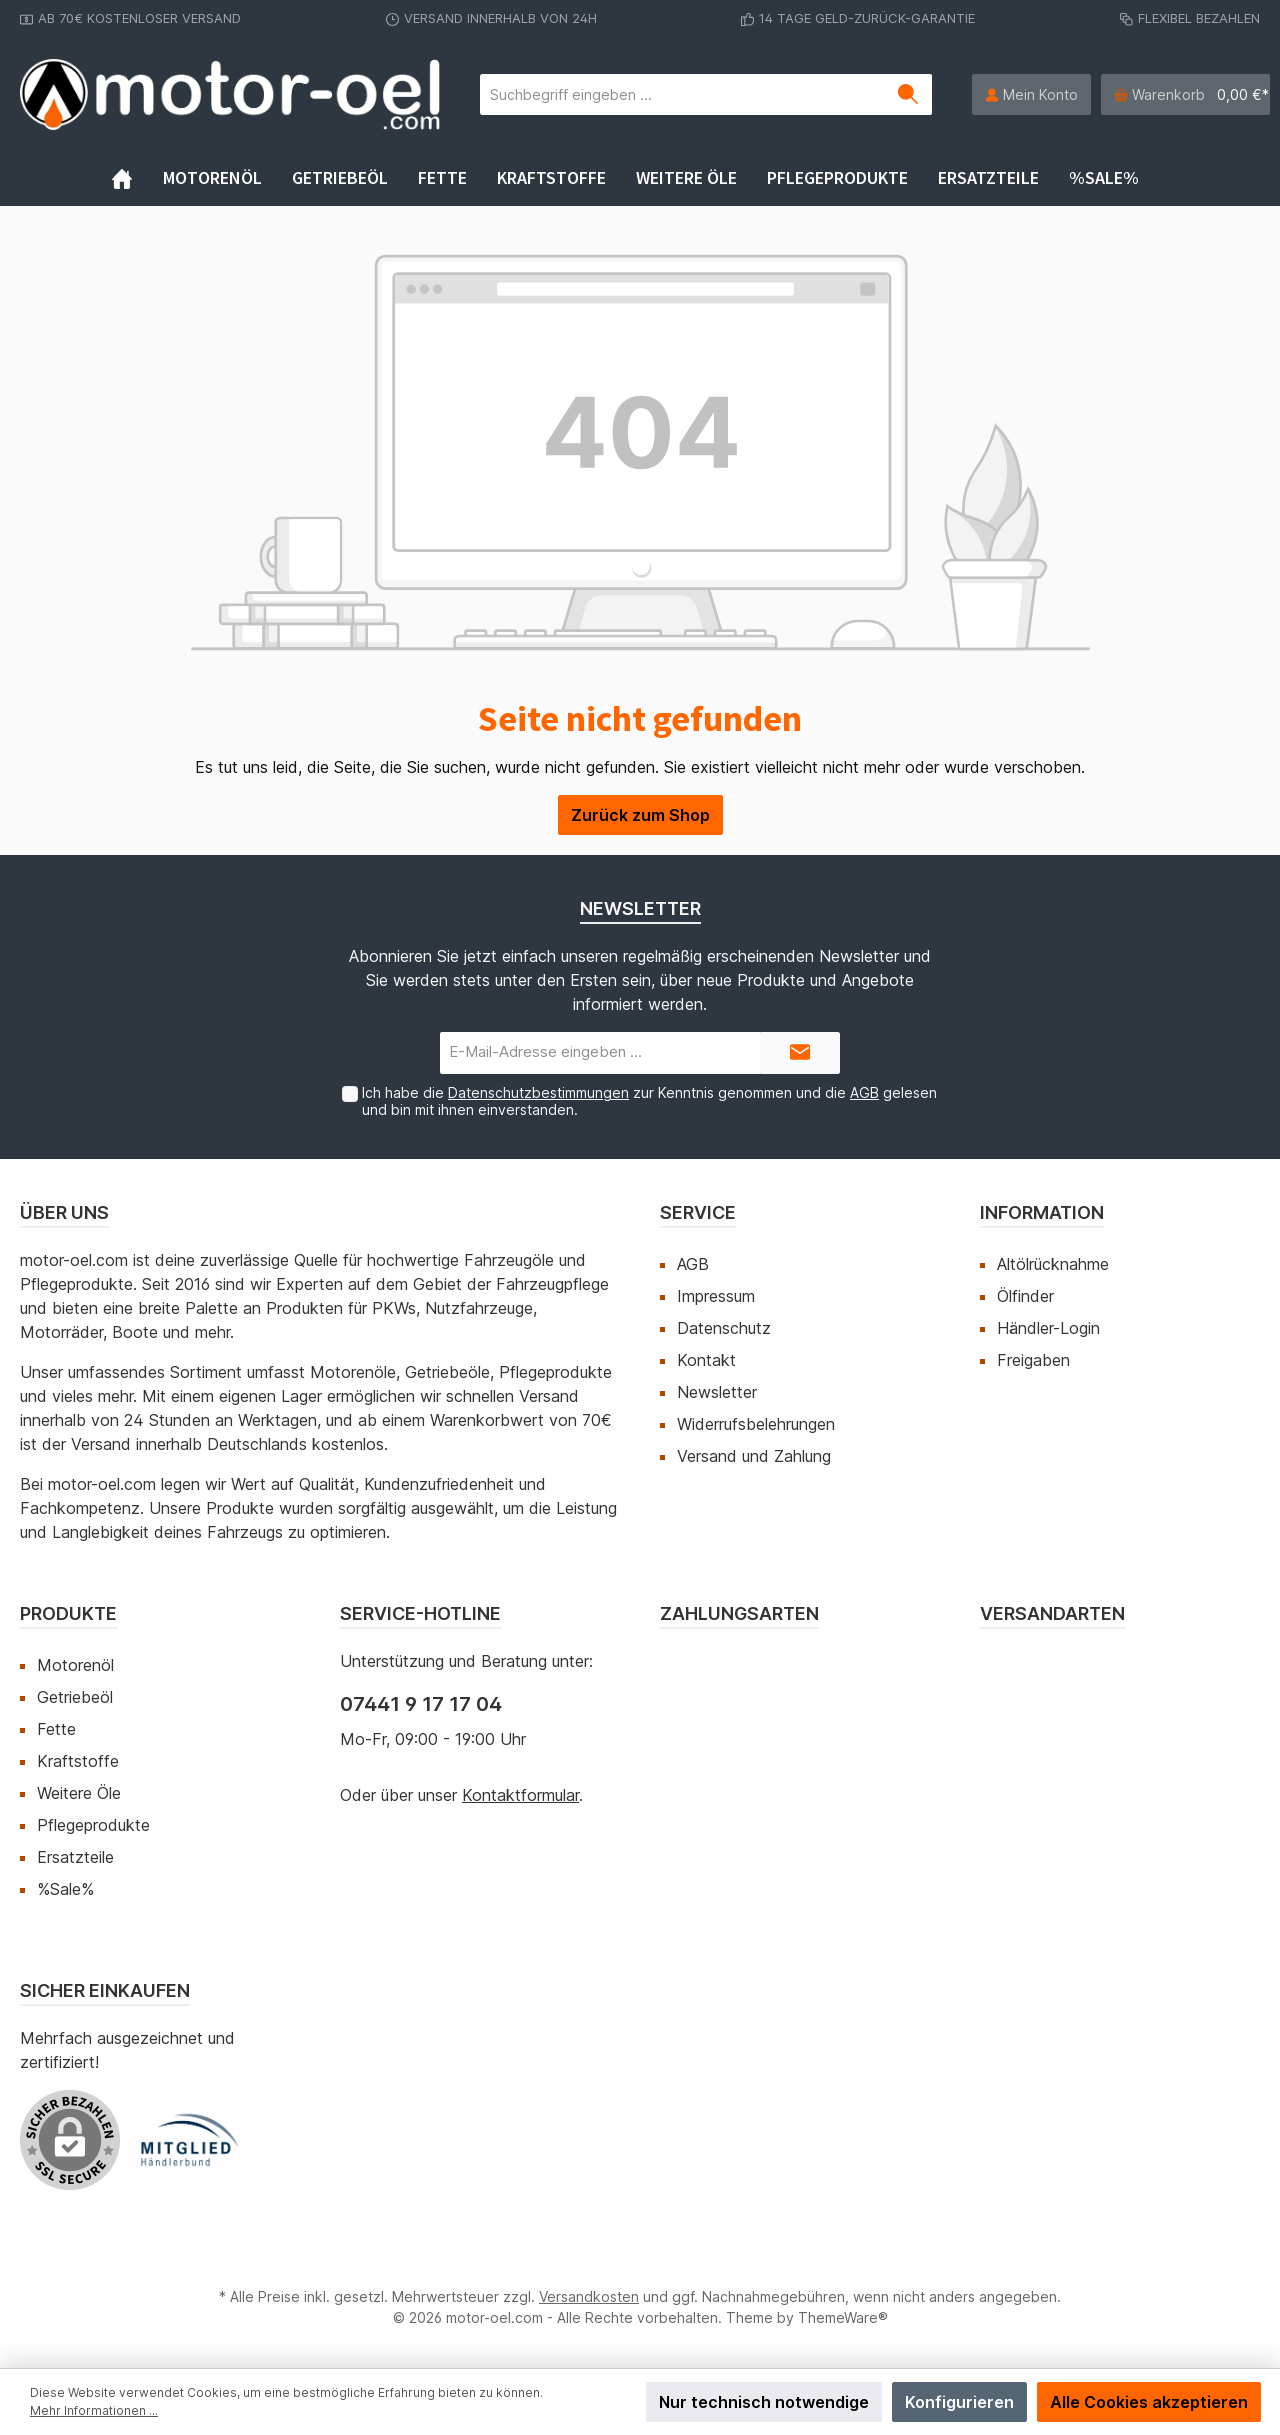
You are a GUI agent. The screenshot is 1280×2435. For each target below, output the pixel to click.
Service (698, 1212)
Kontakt (706, 1360)
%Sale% (65, 1889)
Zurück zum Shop (640, 815)
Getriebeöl (75, 1697)
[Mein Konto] (1031, 94)
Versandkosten (589, 2296)
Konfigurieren (959, 2402)
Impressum (716, 1296)
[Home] (137, 178)
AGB (864, 1092)
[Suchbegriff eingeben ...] (683, 94)
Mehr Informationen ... (94, 2410)
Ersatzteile (75, 1857)
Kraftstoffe (78, 1761)
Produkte (68, 1613)
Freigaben (1033, 1360)
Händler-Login (1048, 1328)
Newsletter (717, 1392)
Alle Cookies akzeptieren (1149, 2402)
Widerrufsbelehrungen (756, 1424)
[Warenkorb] (1185, 94)
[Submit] (800, 1053)
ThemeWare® (843, 2317)
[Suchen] (908, 94)
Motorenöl (75, 1665)
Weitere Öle (79, 1793)
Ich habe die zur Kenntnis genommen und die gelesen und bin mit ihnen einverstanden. (649, 1101)
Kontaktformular (520, 1795)
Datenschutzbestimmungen (538, 1092)
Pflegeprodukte (93, 1825)
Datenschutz (724, 1328)
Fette (56, 1729)
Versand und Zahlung (754, 1456)
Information (1042, 1212)
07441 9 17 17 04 (421, 1704)
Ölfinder (1025, 1296)
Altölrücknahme (1053, 1264)
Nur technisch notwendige (764, 2402)
